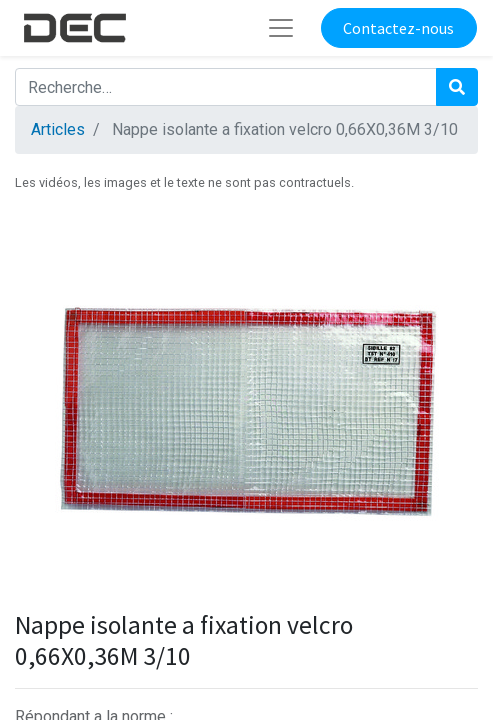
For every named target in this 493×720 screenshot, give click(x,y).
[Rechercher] (457, 87)
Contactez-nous (398, 28)
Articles (58, 129)
